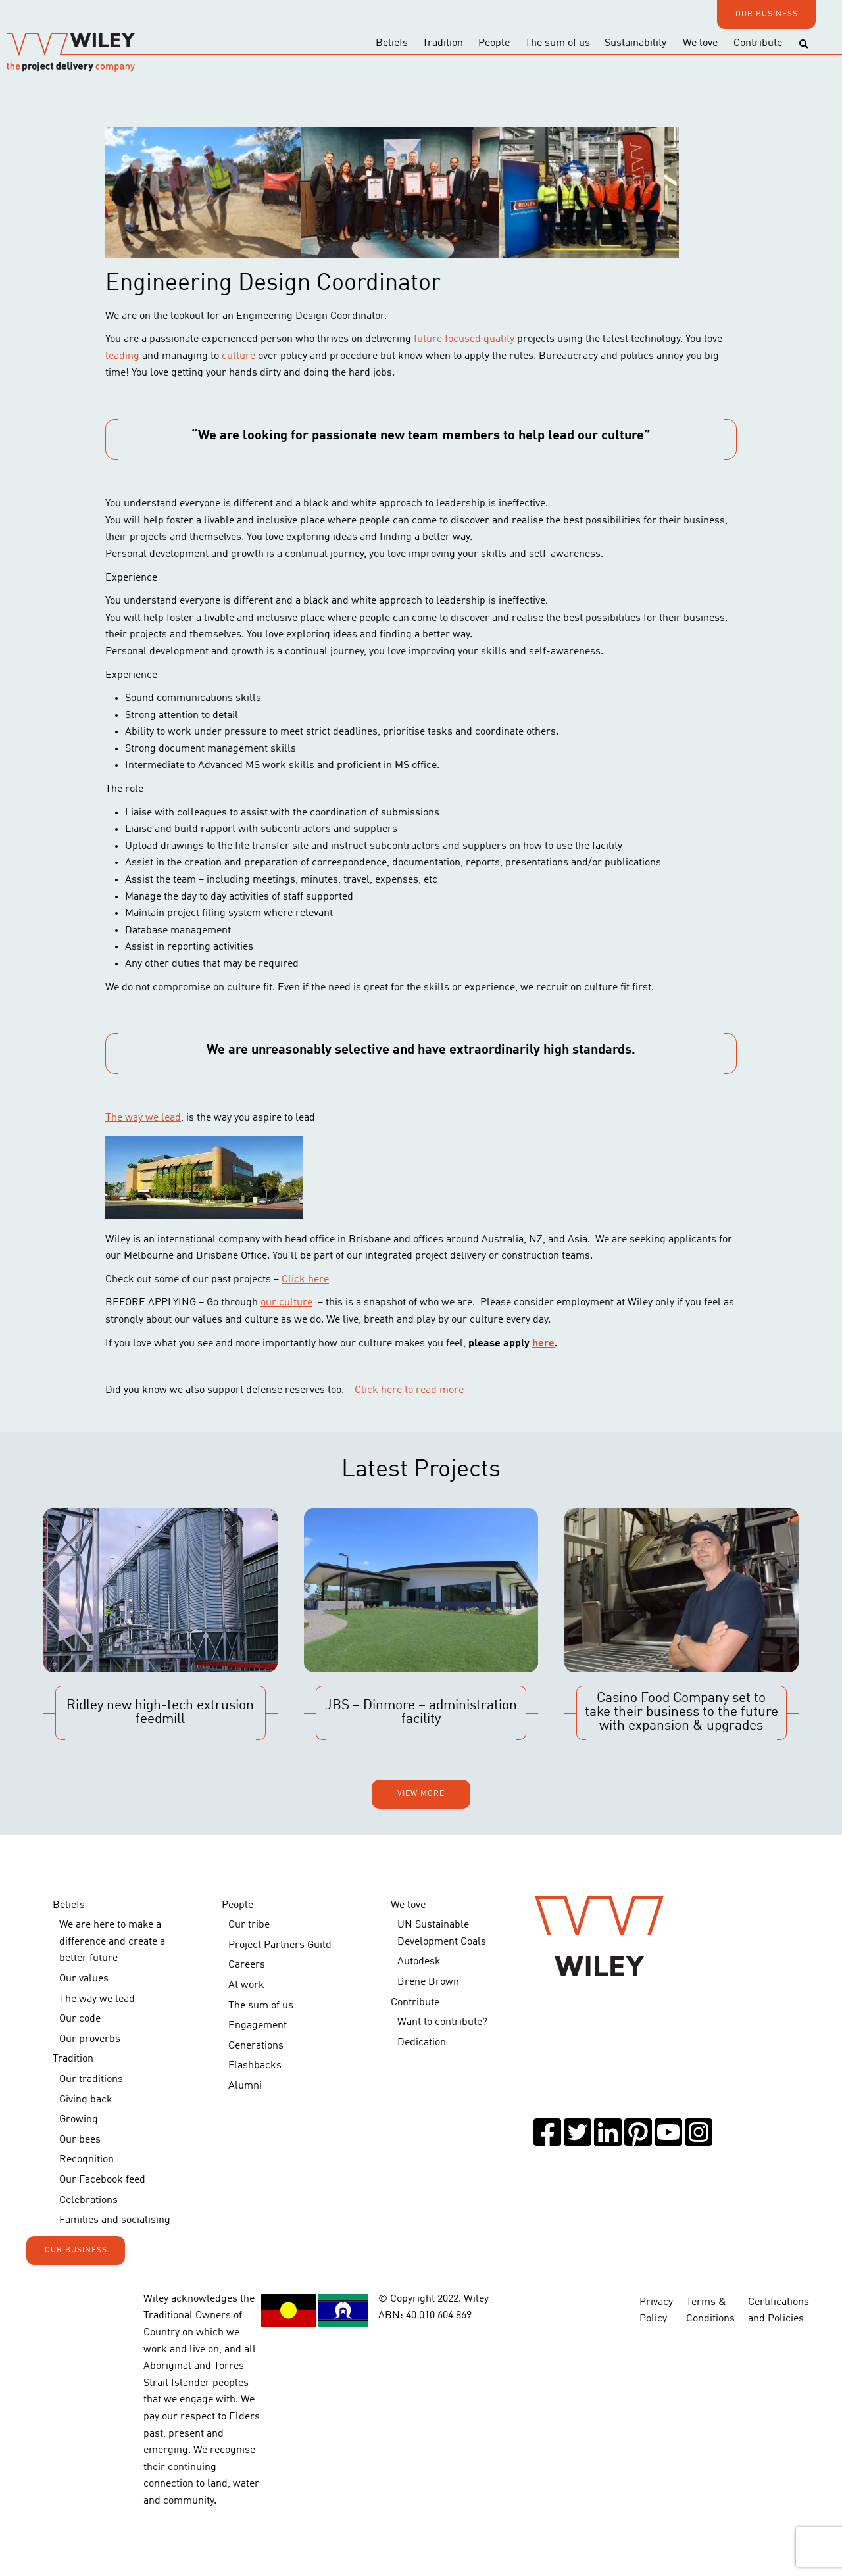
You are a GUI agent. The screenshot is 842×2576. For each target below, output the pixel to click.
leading (122, 356)
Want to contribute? (442, 2022)
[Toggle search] (803, 44)
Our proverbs (89, 2039)
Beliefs (392, 43)
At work (246, 1985)
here (543, 1343)
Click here (305, 1280)
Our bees (80, 2140)
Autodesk (419, 1961)
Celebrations (88, 2200)
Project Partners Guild (280, 1945)
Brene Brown (428, 1982)
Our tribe (249, 1925)
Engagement (257, 2025)
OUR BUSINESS (766, 14)
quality (498, 339)
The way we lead (143, 1118)
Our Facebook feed (102, 2180)
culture (238, 356)
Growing (78, 2119)
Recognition (86, 2159)
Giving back (85, 2100)
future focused (447, 339)
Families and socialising (114, 2220)
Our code (80, 2019)
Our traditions (91, 2079)
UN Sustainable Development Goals (441, 1933)
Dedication (421, 2042)
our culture (286, 1303)
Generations (256, 2046)
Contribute (757, 43)
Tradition (442, 43)
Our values (84, 1979)
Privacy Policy (656, 2311)
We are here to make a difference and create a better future (112, 1942)
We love (700, 43)
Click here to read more (409, 1390)
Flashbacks (255, 2065)
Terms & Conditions (710, 2311)
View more (421, 1794)
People (494, 43)
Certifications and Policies (778, 2311)
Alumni (245, 2086)
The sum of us (557, 43)
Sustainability (635, 43)
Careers (246, 1965)
